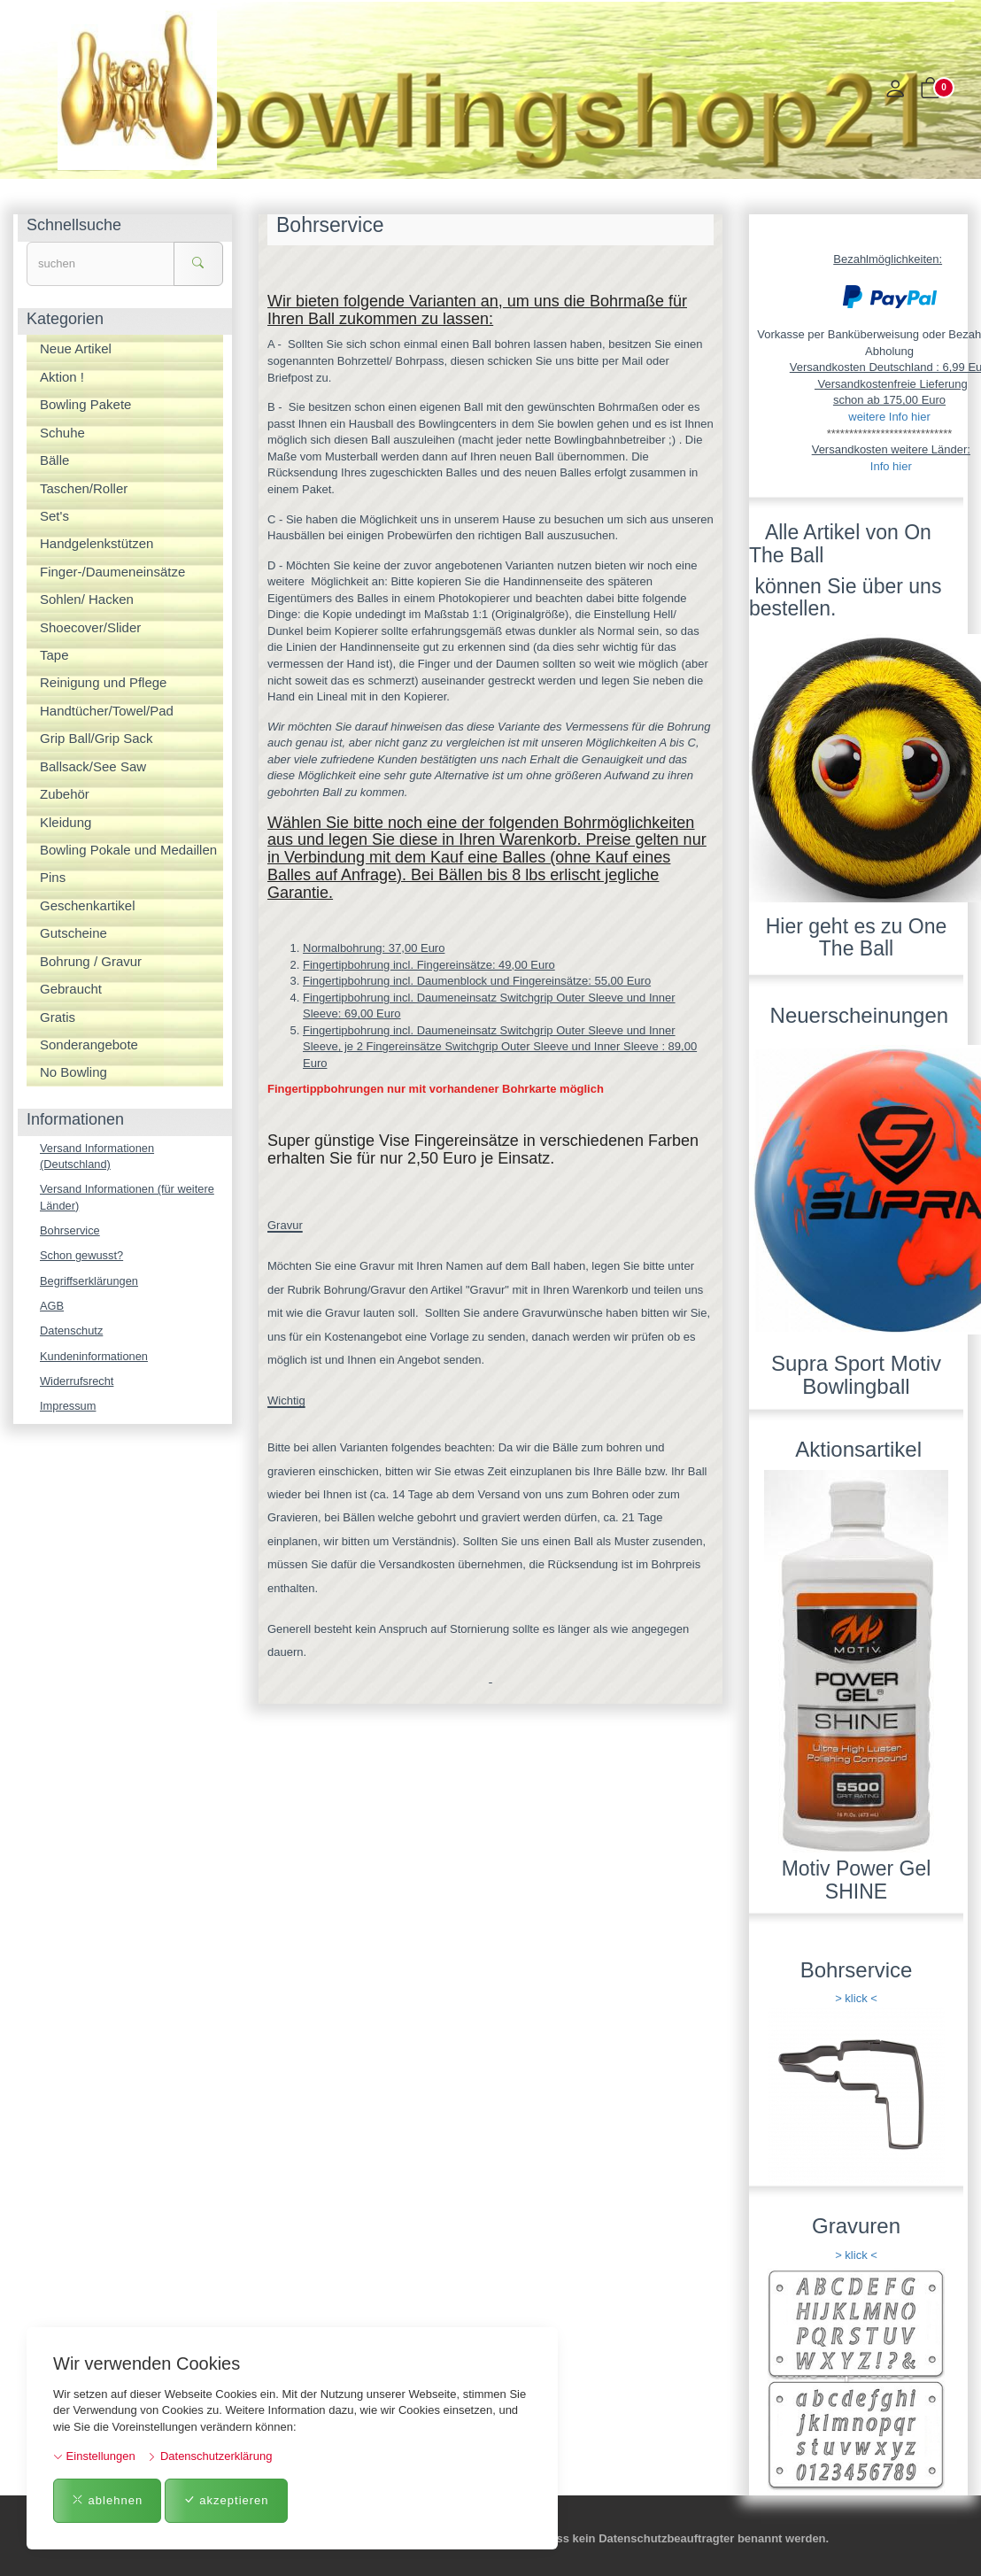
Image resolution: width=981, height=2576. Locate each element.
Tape (54, 654)
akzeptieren (226, 2500)
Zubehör (64, 793)
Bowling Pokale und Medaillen (128, 849)
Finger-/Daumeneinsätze (112, 571)
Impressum (68, 1408)
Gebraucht (71, 988)
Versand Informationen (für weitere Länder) (128, 1198)
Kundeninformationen (95, 1358)
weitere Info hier (889, 416)
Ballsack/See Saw (93, 766)
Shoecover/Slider (90, 627)
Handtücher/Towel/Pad (107, 710)
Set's (54, 515)
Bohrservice (70, 1231)
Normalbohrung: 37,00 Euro (373, 948)
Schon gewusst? (82, 1256)
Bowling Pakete (85, 404)
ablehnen (107, 2500)
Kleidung (65, 822)
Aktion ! (62, 376)
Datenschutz (72, 1332)
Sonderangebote (89, 1044)
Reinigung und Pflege (103, 682)
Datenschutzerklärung (209, 2456)
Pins (53, 877)
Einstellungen (94, 2456)
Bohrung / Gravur (91, 961)
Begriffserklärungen (90, 1281)
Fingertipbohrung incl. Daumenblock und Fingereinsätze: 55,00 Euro (477, 980)
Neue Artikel (76, 348)
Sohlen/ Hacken (87, 599)
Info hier (891, 466)
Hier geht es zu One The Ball (856, 937)
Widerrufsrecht (77, 1382)
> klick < (856, 1998)
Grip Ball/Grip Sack (96, 738)
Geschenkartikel (87, 905)
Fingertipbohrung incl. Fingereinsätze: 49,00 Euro (429, 964)
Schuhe (62, 432)
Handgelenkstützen (96, 543)
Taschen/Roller (83, 488)
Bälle (54, 460)
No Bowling (73, 1071)
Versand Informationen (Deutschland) (98, 1156)
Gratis (57, 1017)
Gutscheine (73, 932)
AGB (52, 1306)
